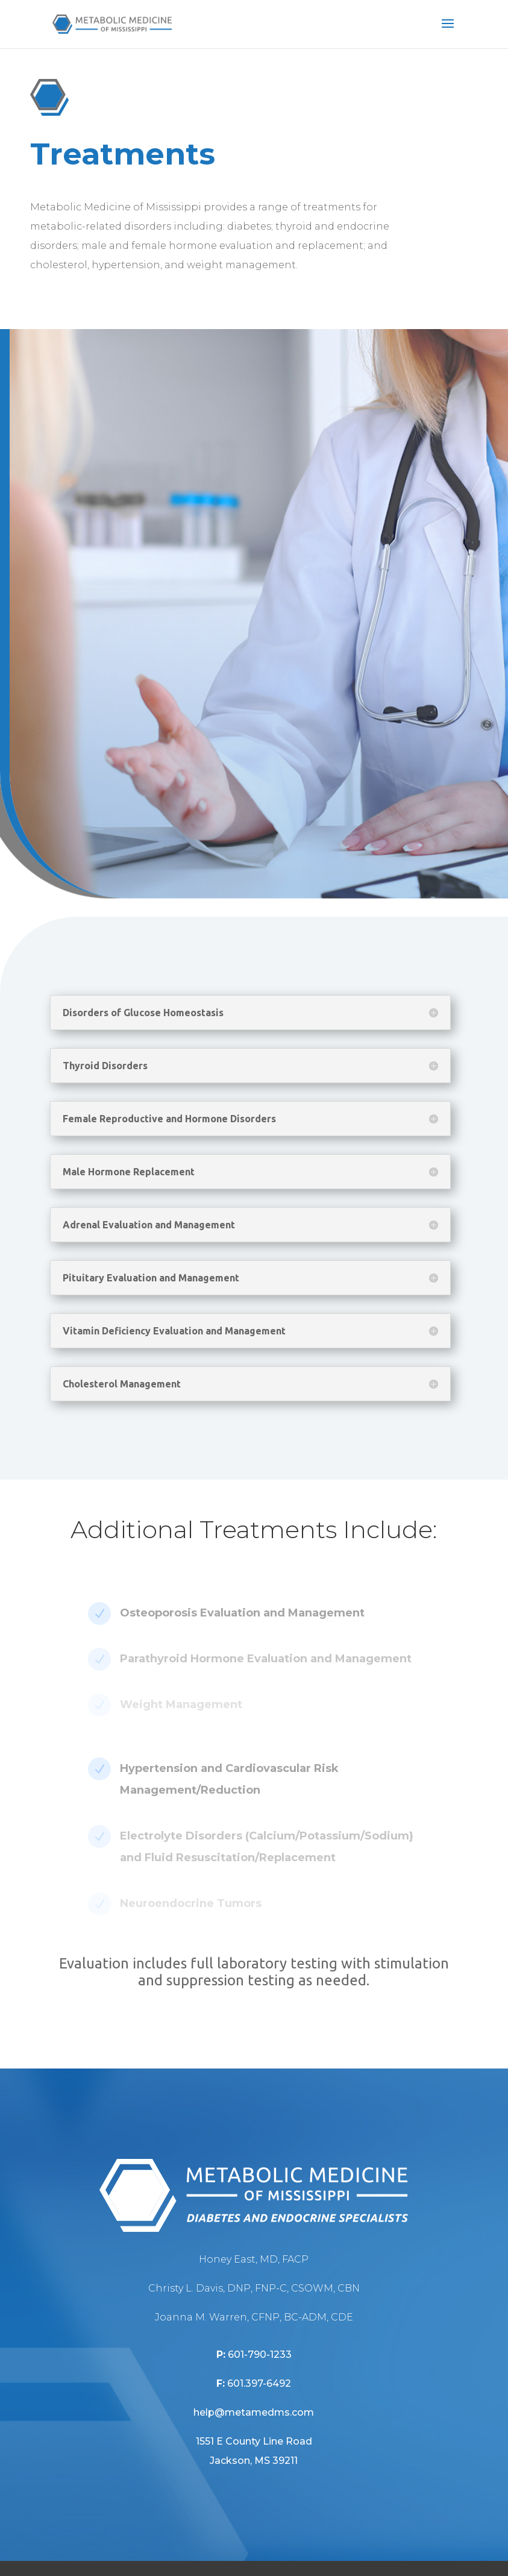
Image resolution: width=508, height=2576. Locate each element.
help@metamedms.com (253, 2412)
